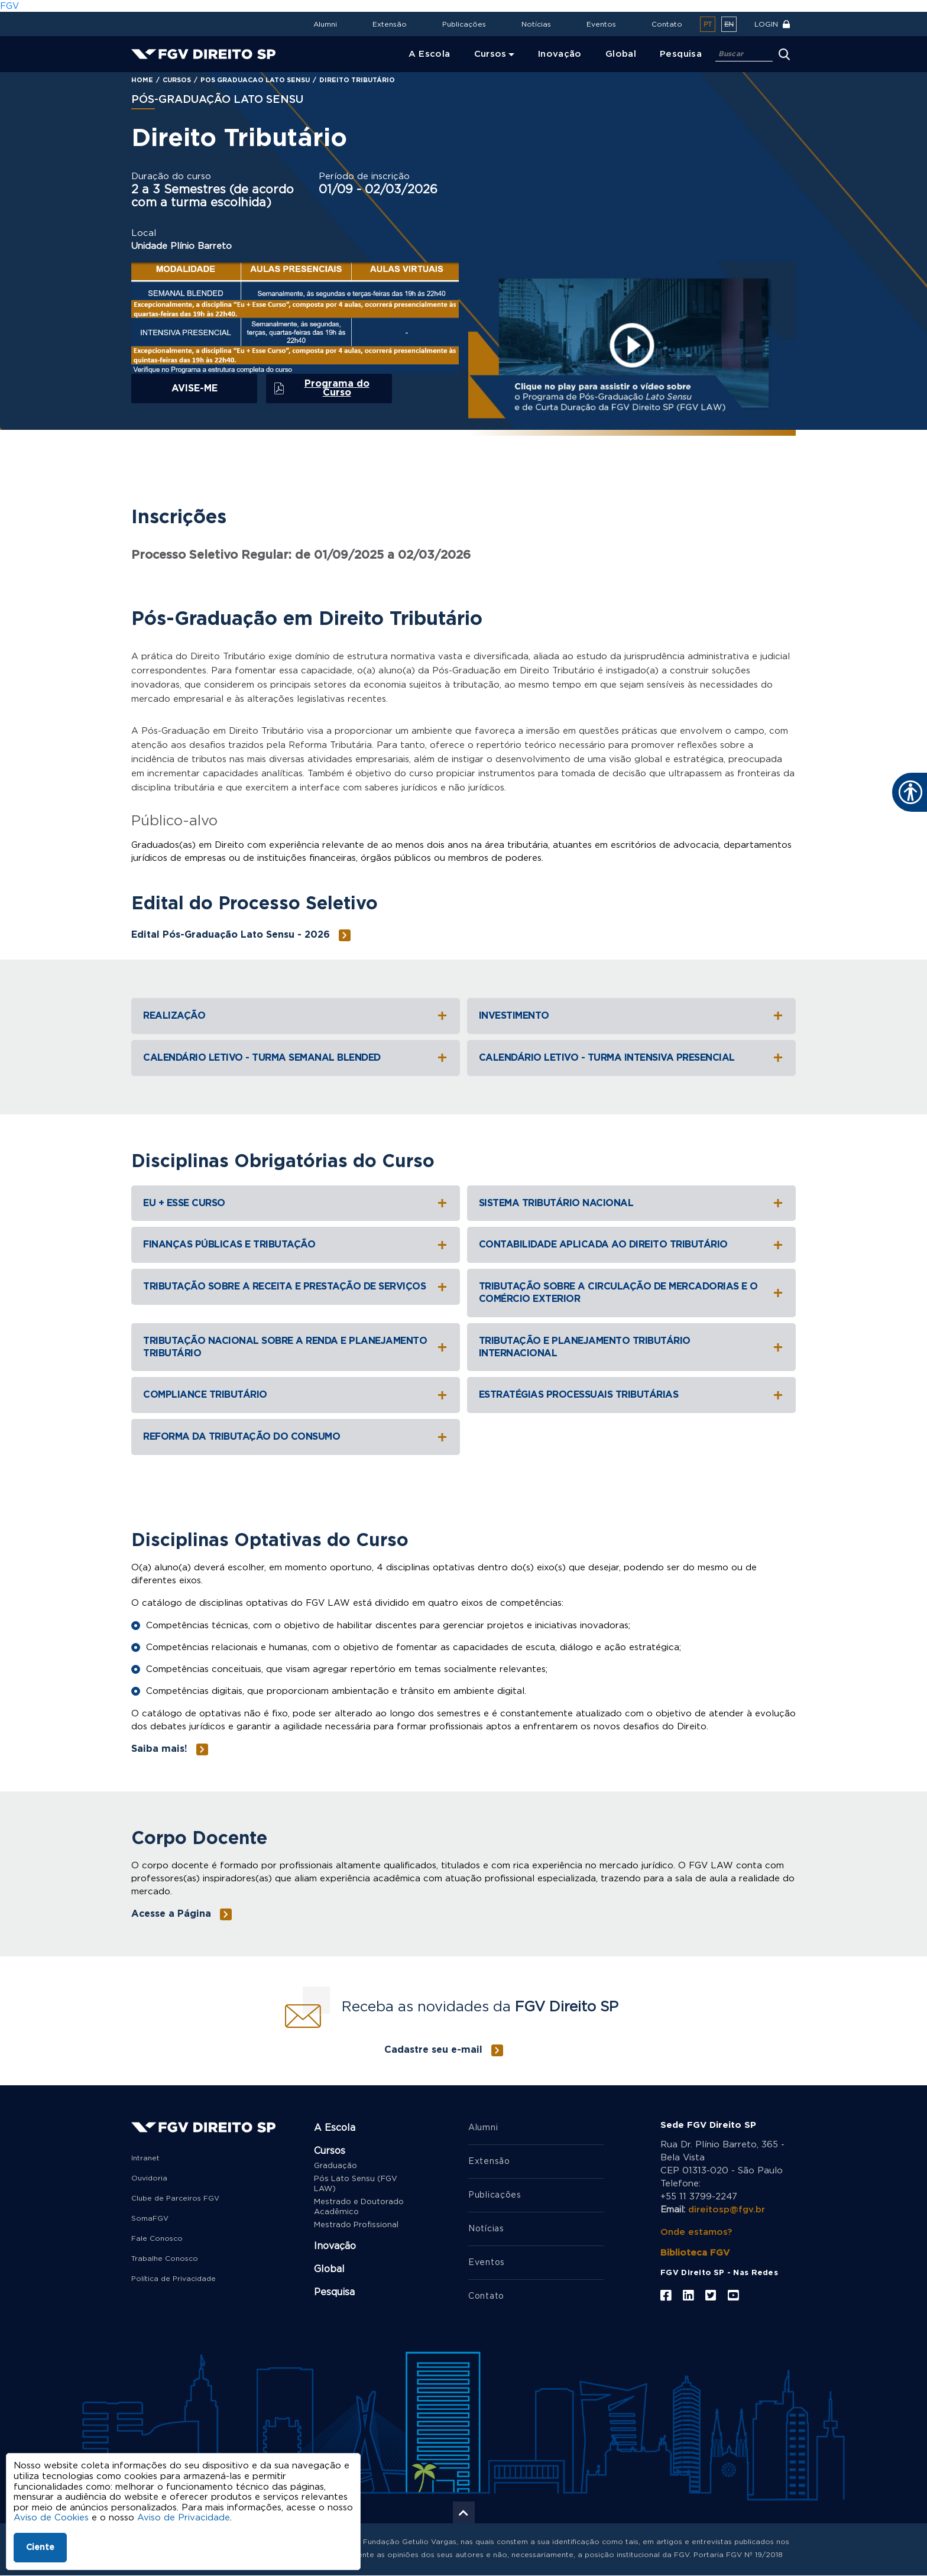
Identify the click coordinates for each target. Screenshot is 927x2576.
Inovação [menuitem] (560, 54)
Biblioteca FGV (695, 2252)
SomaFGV (149, 2218)
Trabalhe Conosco (164, 2258)
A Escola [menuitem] (429, 54)
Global (329, 2269)
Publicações (464, 24)
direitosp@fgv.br (726, 2209)
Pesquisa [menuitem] (681, 54)
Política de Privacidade (173, 2278)
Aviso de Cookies (51, 2517)
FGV (9, 6)
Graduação (335, 2166)
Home (142, 80)
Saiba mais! (159, 1749)
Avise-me (194, 388)
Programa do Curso (336, 388)
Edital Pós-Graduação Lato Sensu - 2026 (230, 934)
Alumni (325, 24)
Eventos (601, 24)
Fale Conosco (157, 2238)
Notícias (536, 24)
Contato (667, 24)
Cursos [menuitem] (490, 54)
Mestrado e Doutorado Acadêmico (359, 2207)
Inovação (335, 2246)
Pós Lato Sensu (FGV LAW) (355, 2184)
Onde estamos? (696, 2232)
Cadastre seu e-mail (433, 2050)
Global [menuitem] (620, 54)
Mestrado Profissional (356, 2225)
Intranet (145, 2158)
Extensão (389, 24)
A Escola (334, 2128)
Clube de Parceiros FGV (175, 2198)
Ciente (40, 2547)
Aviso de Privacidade (183, 2517)
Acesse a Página (171, 1914)
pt (708, 24)
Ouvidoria (149, 2178)
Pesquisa (334, 2292)
